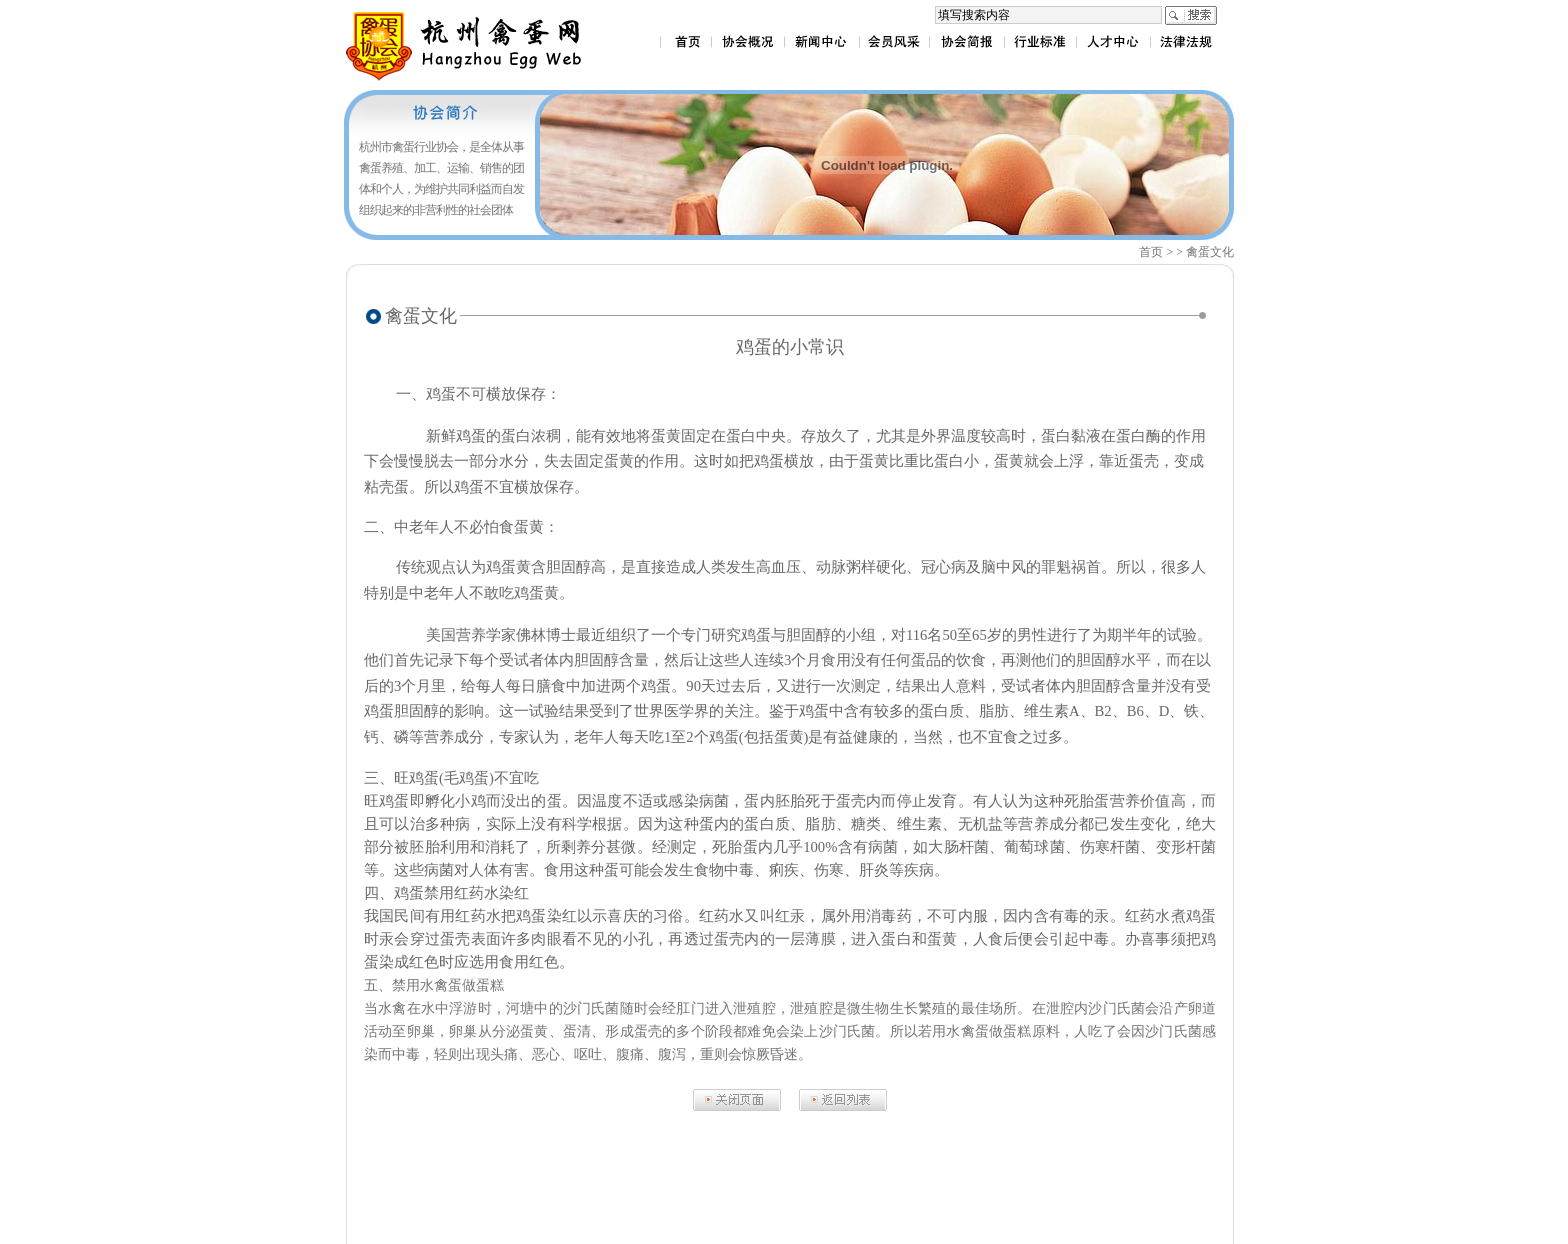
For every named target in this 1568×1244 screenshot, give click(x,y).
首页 (1151, 252)
